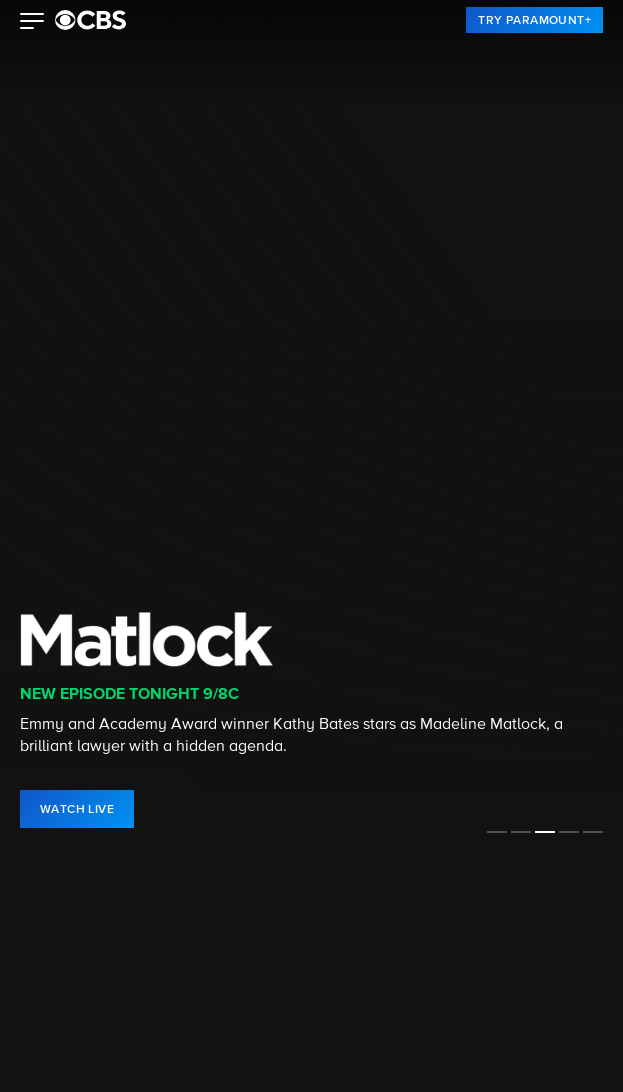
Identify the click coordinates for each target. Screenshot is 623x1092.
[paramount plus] (90, 20)
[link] (534, 20)
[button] (32, 23)
